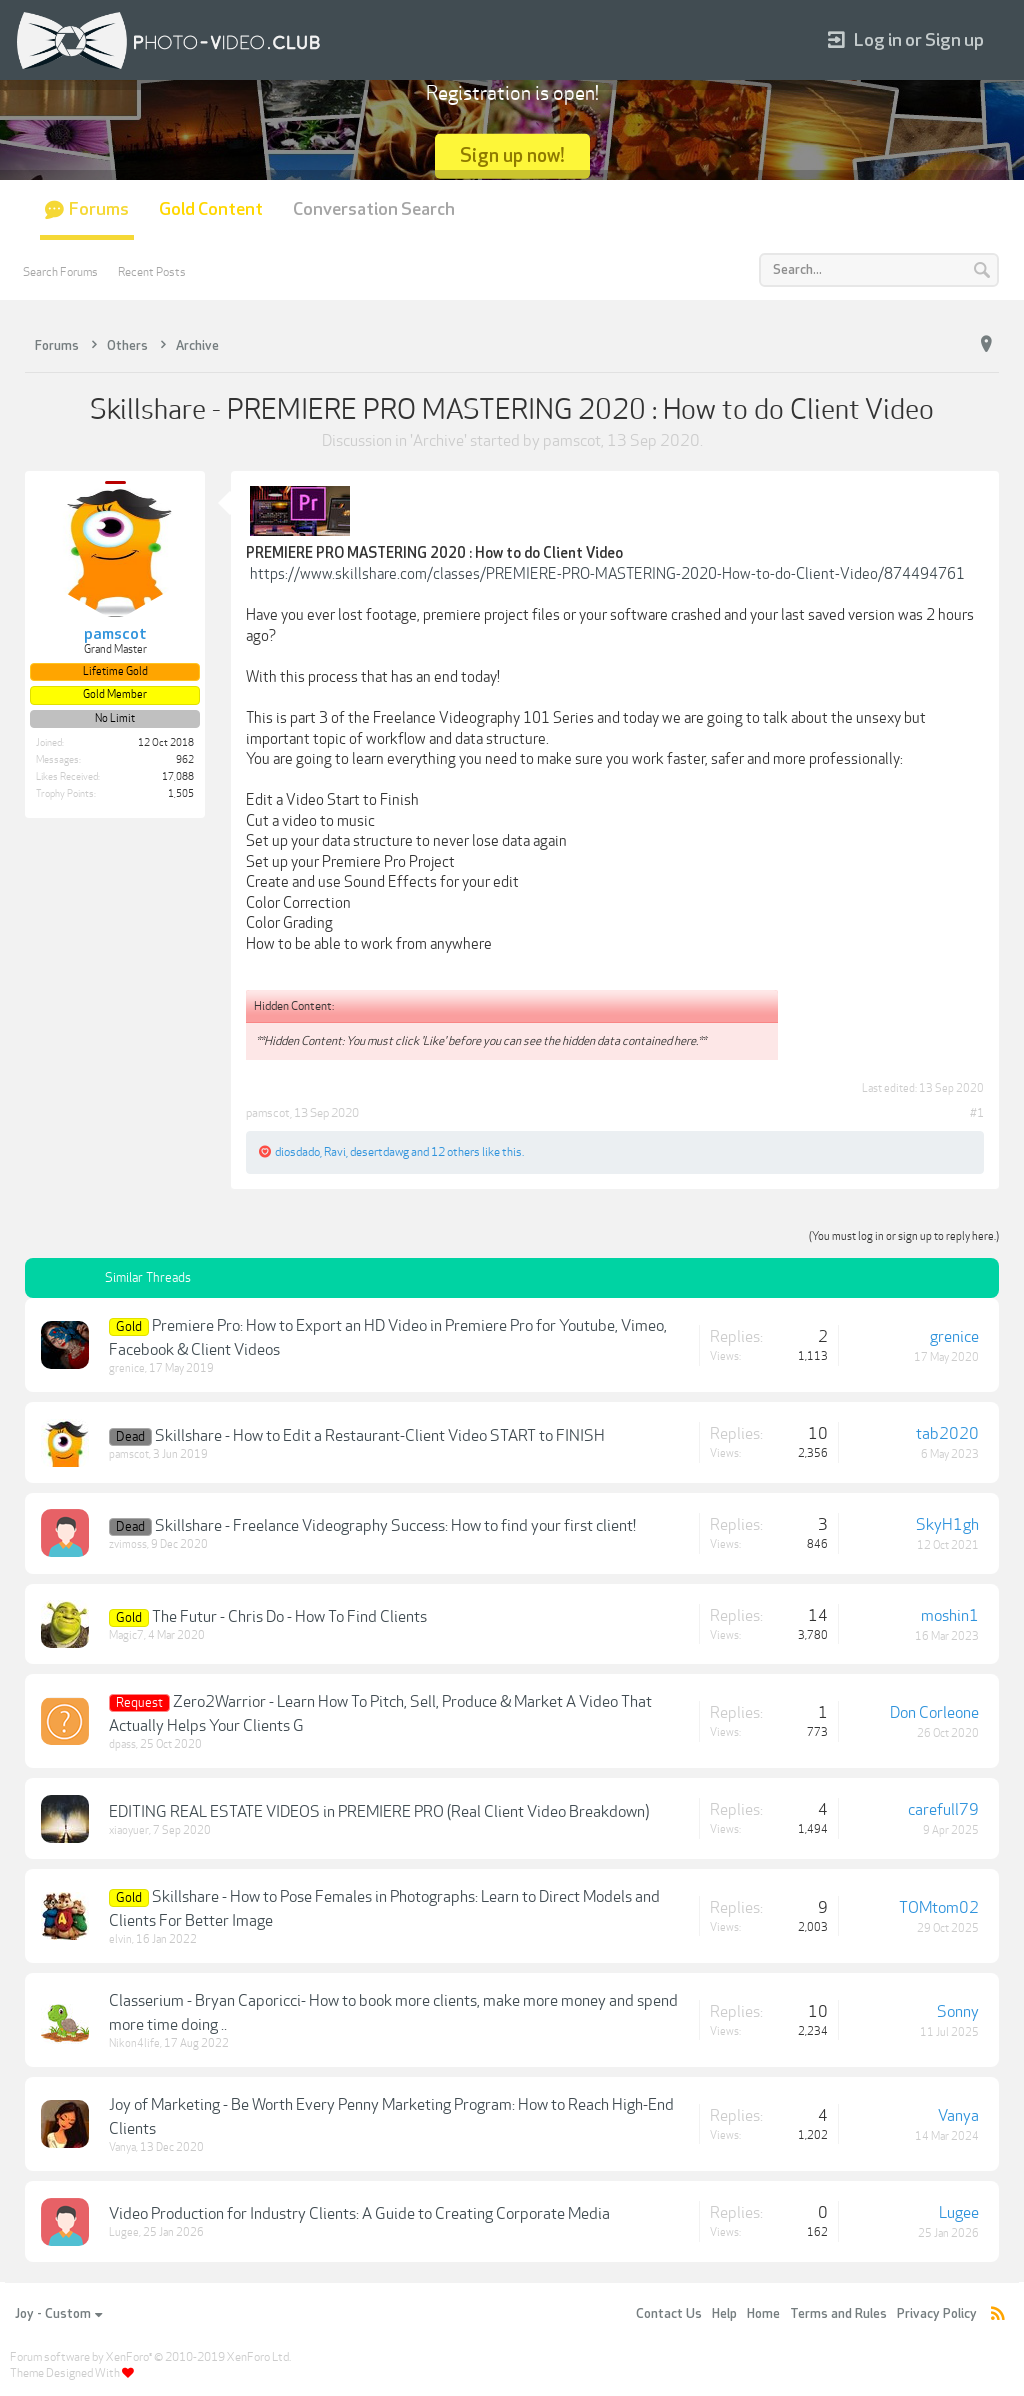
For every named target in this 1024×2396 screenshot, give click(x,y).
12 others (455, 1152)
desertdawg (379, 1152)
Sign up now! (512, 155)
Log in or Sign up (906, 40)
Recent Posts (152, 272)
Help (724, 2314)
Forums (99, 209)
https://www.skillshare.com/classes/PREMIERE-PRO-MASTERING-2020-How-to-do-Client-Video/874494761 (607, 574)
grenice (127, 1368)
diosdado (297, 1152)
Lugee (124, 2232)
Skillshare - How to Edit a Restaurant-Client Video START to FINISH (380, 1436)
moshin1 (950, 1616)
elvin (120, 1939)
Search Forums (60, 272)
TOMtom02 (939, 1908)
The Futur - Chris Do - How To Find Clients (289, 1617)
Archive (438, 441)
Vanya (122, 2147)
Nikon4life (134, 2043)
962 (185, 760)
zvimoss (128, 1544)
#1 (977, 1113)
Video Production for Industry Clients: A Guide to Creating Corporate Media (359, 2214)
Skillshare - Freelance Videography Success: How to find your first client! (395, 1526)
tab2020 (947, 1434)
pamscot (572, 441)
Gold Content (211, 209)
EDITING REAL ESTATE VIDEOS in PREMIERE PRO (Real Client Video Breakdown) (379, 1812)
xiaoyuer (129, 1830)
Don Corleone (934, 1713)
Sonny (958, 2012)
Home (763, 2314)
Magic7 (126, 1635)
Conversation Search (374, 209)
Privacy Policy (937, 2314)
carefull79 (943, 1810)
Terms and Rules (838, 2314)
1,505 (181, 794)
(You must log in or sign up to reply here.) (904, 1236)
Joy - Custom (58, 2314)
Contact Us (669, 2314)
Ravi (335, 1152)
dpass (122, 1744)
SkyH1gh (947, 1525)
